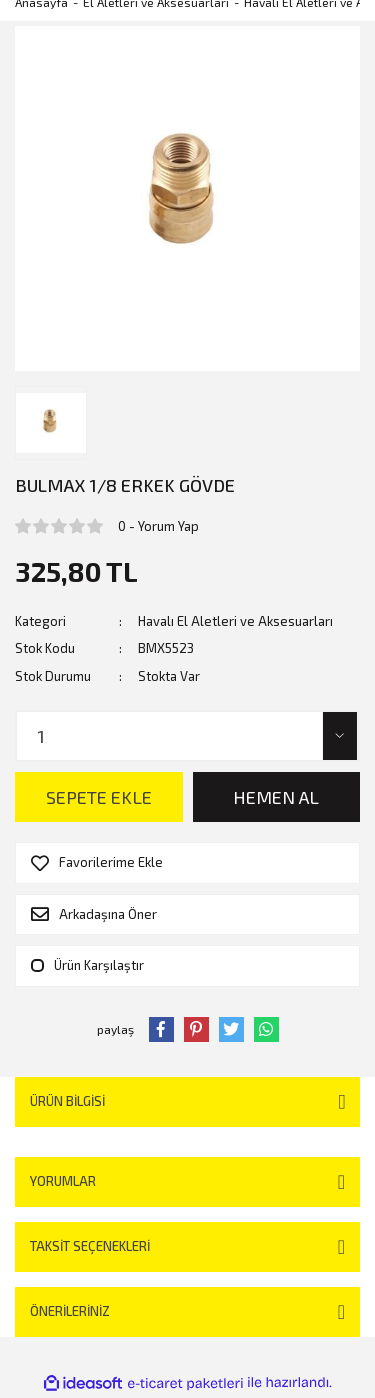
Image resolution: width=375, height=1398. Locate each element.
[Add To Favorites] (187, 863)
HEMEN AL (276, 797)
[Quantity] (187, 736)
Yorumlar (63, 1181)
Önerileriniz (70, 1311)
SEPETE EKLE (99, 797)
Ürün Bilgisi (67, 1101)
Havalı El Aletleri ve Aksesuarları (235, 621)
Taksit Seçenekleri (90, 1246)
